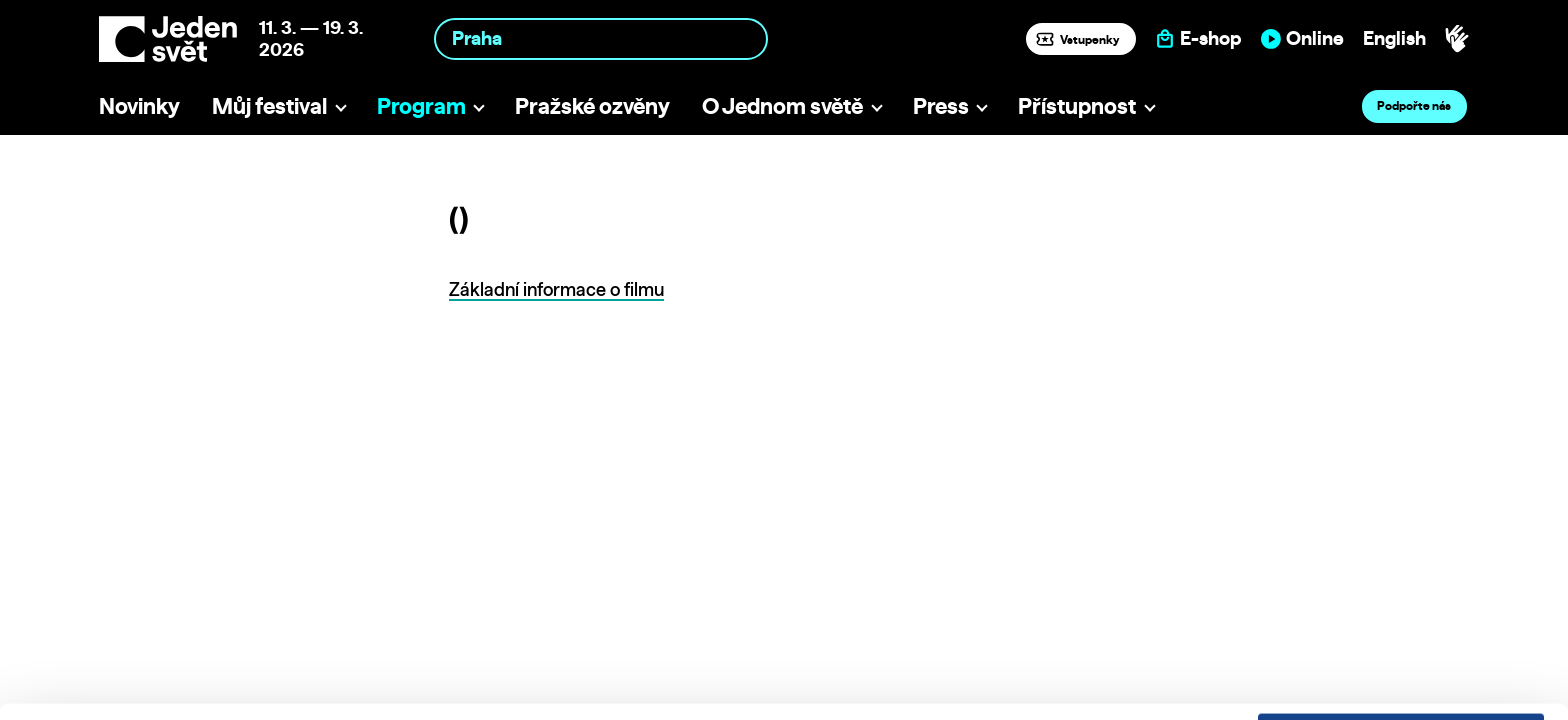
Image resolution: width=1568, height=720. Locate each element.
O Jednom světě (782, 105)
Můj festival (269, 105)
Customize (1402, 614)
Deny (1401, 656)
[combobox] (601, 38)
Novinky (139, 105)
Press (941, 105)
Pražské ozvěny (592, 105)
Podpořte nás (1414, 105)
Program (421, 105)
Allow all (1401, 573)
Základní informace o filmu (556, 289)
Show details (308, 694)
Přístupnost (1077, 105)
